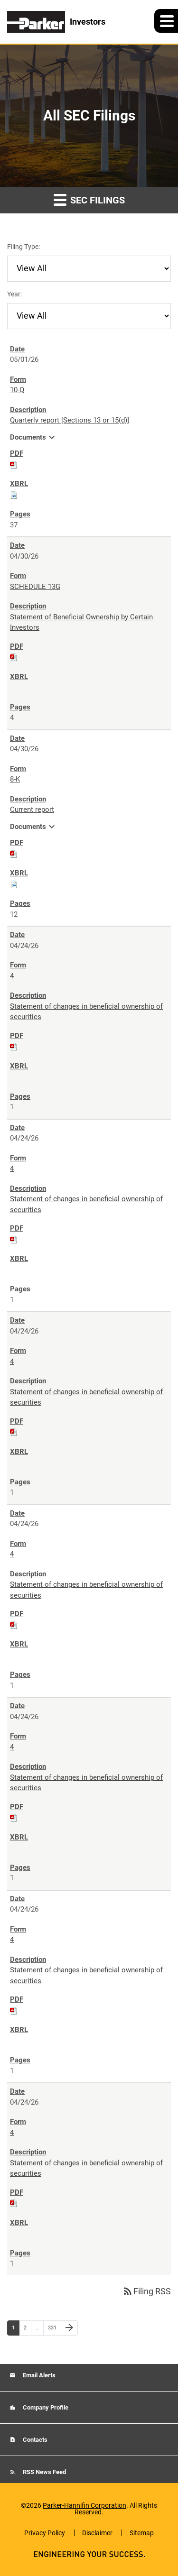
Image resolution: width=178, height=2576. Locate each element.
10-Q (17, 390)
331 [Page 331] (53, 2330)
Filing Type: (23, 246)
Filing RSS (146, 2291)
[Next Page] (69, 2328)
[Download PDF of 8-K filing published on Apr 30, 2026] (14, 853)
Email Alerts (38, 2375)
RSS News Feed (43, 2471)
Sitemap (142, 2533)
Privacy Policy (44, 2533)
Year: (14, 294)
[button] (166, 21)
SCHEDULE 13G (35, 586)
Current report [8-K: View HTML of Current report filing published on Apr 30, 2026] (32, 809)
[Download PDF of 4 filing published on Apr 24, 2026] (14, 1046)
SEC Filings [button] (89, 199)
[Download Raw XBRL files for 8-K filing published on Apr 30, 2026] (14, 884)
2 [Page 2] (27, 2330)
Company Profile (44, 2407)
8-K (15, 779)
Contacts (34, 2439)
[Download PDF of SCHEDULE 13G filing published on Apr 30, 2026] (14, 657)
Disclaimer (97, 2533)
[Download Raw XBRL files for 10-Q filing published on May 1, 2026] (14, 494)
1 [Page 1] (15, 2330)
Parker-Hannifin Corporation (84, 2505)
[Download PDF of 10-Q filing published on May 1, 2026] (14, 464)
